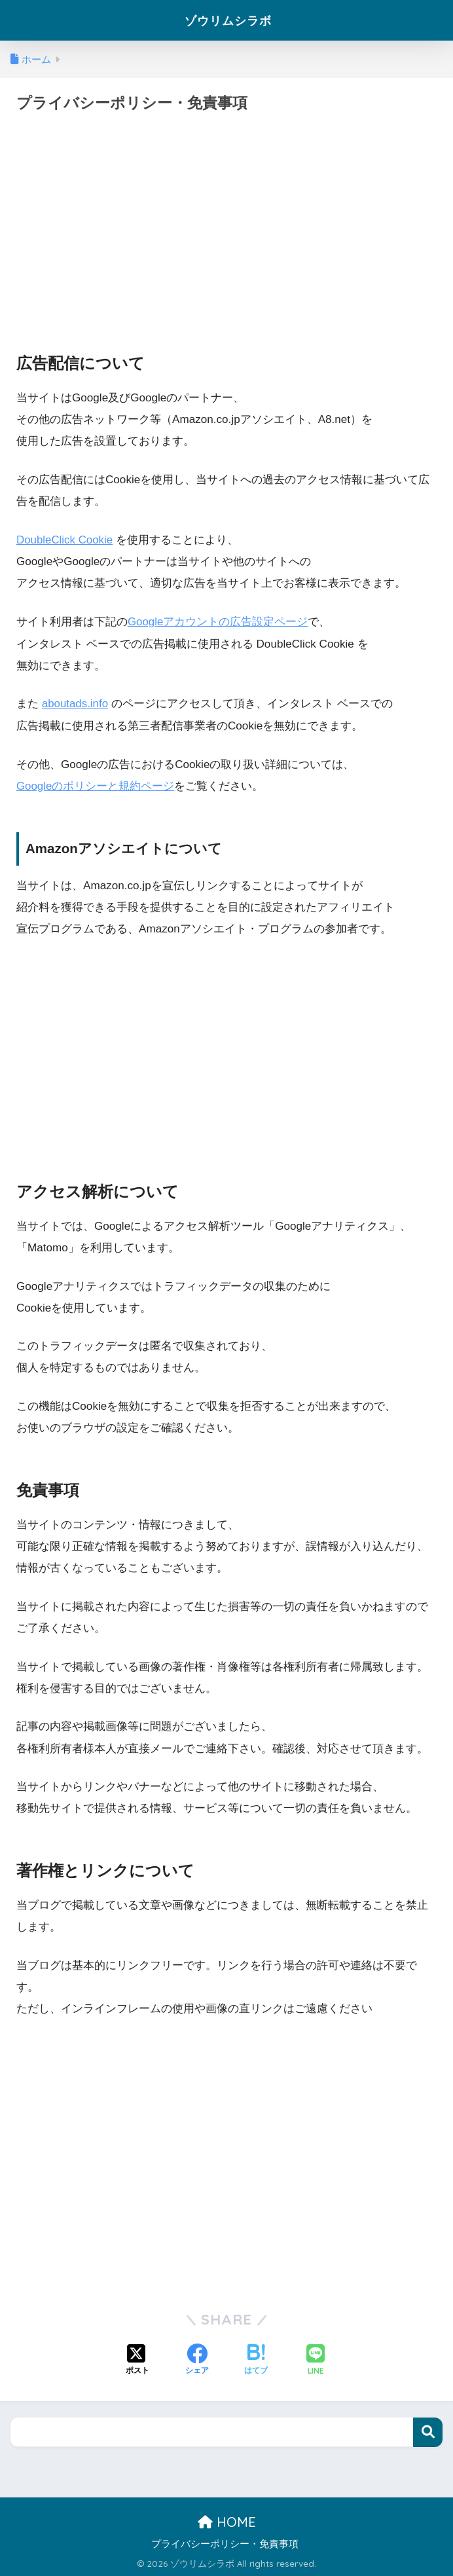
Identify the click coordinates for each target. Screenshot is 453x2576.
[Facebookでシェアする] (197, 2359)
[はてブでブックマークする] (256, 2359)
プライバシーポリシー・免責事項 (225, 2542)
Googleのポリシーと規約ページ (95, 785)
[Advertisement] (226, 220)
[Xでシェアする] (137, 2359)
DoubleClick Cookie (65, 540)
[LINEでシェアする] (315, 2360)
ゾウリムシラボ (228, 19)
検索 (428, 2431)
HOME (227, 2520)
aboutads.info (75, 703)
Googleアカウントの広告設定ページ (218, 622)
